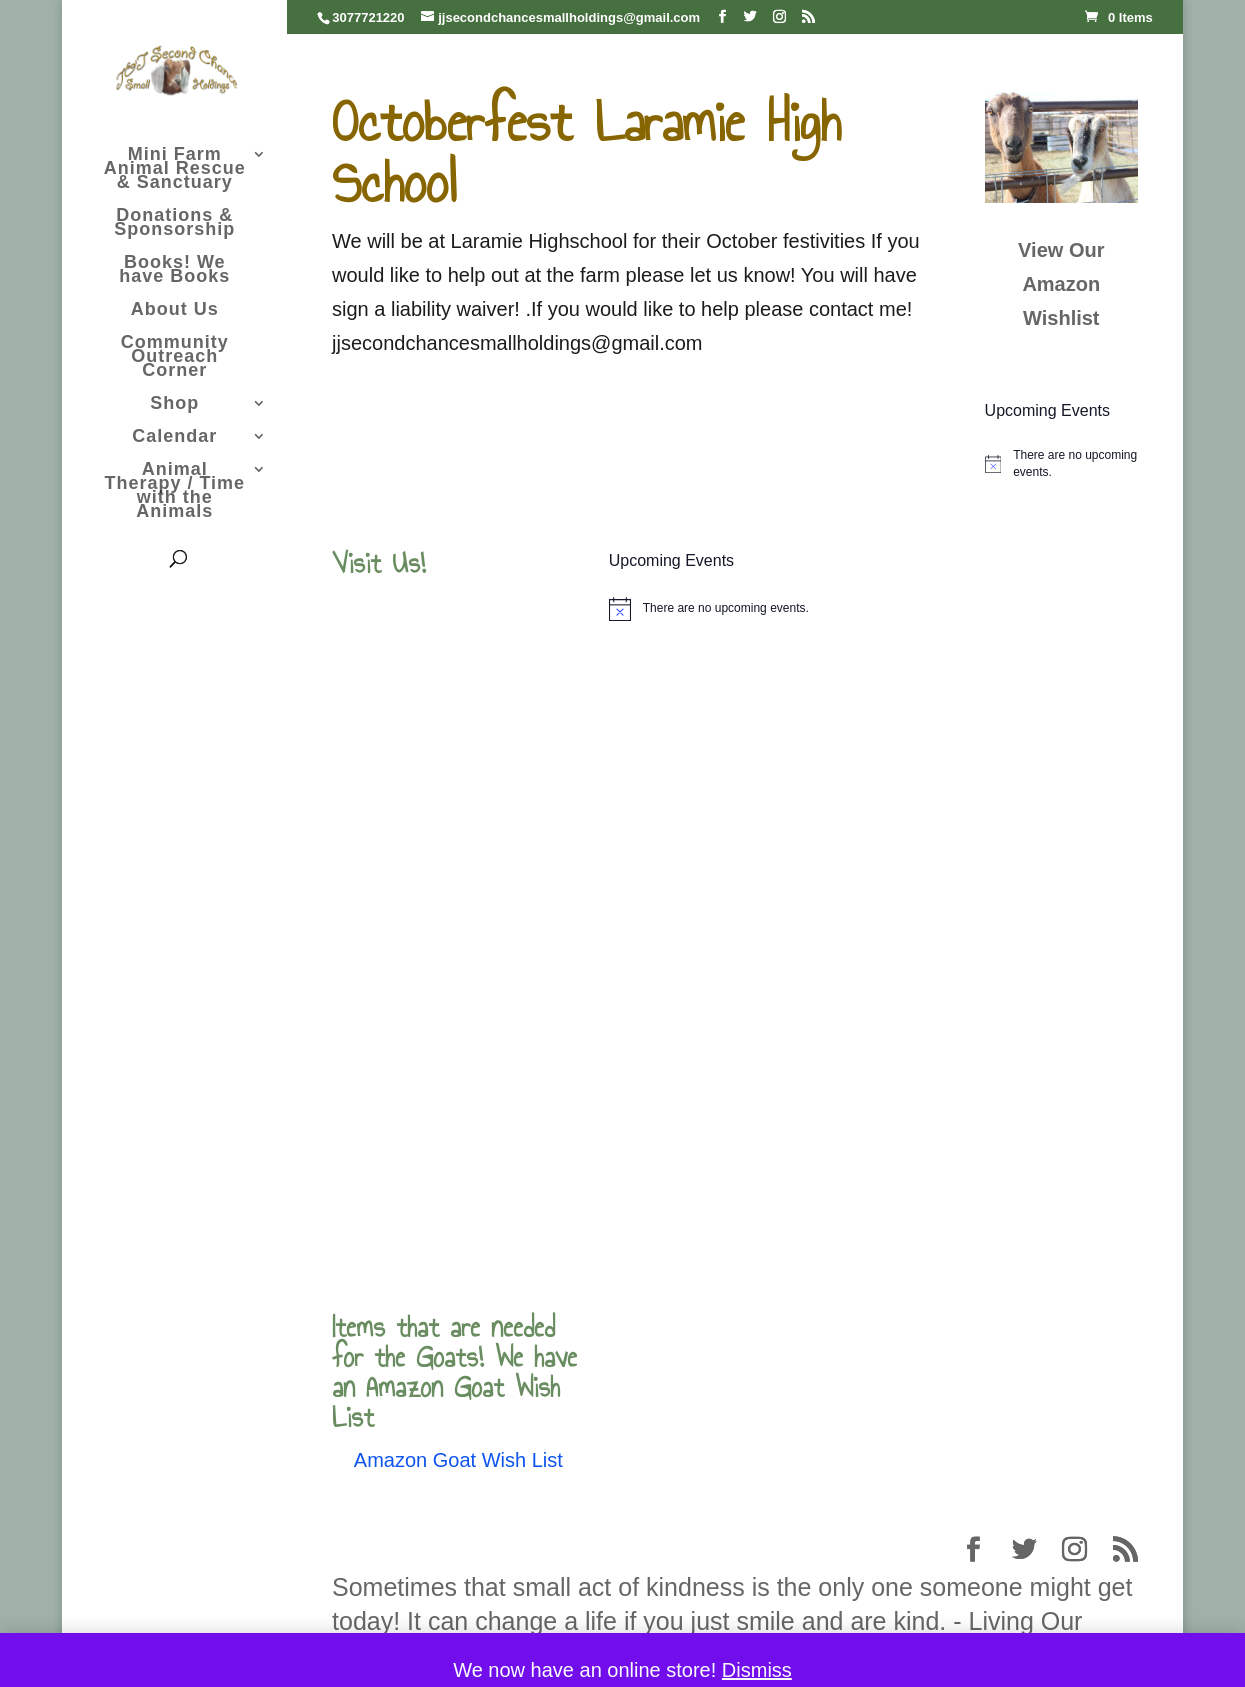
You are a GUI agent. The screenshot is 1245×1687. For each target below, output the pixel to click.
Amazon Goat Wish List (458, 1460)
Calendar (174, 437)
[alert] (1061, 463)
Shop (174, 404)
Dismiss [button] (757, 1670)
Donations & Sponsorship (174, 223)
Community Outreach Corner (175, 357)
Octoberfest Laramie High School (586, 153)
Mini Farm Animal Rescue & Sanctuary (175, 169)
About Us (175, 310)
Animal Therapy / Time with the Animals (174, 491)
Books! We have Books (174, 270)
